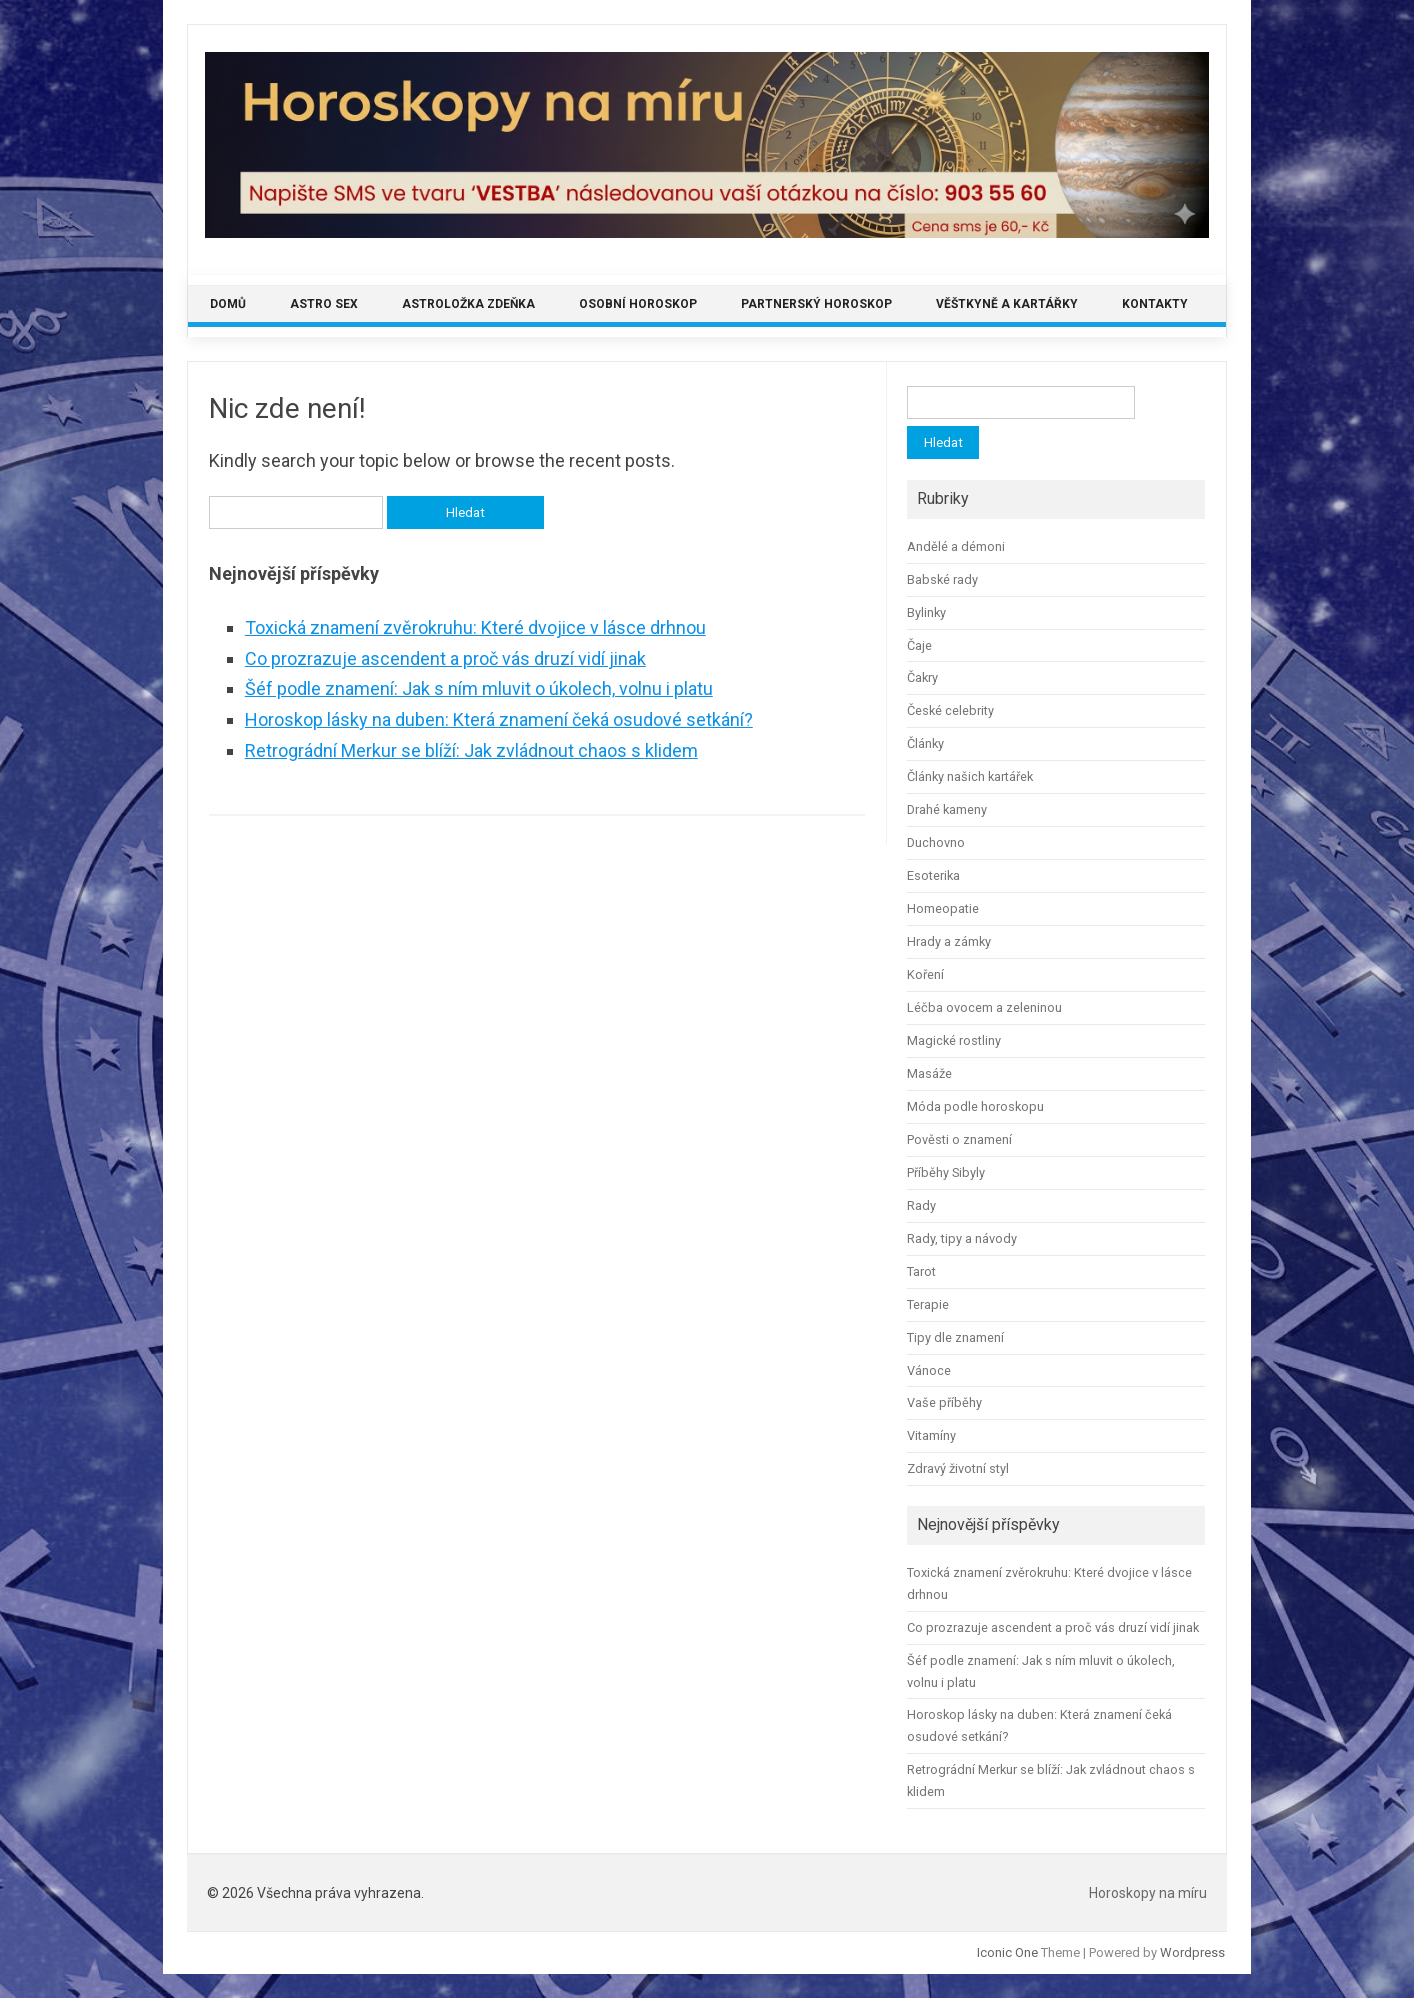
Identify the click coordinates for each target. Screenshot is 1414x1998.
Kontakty (1155, 304)
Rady (921, 1205)
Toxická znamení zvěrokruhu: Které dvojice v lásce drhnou (475, 627)
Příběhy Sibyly (946, 1172)
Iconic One (1007, 1952)
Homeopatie (943, 908)
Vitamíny (931, 1435)
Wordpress (1192, 1952)
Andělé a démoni (956, 546)
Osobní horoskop (638, 304)
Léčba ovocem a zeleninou (984, 1007)
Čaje (919, 645)
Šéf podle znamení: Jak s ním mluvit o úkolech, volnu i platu (479, 688)
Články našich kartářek (970, 776)
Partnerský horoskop (816, 304)
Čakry (922, 677)
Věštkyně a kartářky (1007, 304)
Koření (925, 974)
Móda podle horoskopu (975, 1106)
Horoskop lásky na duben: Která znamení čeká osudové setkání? (499, 719)
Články (925, 743)
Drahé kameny (947, 809)
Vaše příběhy (944, 1402)
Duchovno (936, 842)
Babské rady (942, 579)
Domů (228, 304)
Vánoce (929, 1370)
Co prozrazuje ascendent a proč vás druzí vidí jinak (445, 658)
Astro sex (324, 304)
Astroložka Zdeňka (468, 304)
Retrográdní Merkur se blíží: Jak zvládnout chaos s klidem (471, 750)
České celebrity (950, 710)
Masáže (929, 1073)
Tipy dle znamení (955, 1337)
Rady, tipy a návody (962, 1238)
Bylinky (926, 612)
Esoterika (933, 875)
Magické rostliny (954, 1040)
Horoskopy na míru (1148, 1893)
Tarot (921, 1271)
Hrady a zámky (949, 941)
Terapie (928, 1304)
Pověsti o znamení (959, 1139)
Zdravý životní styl (958, 1468)
